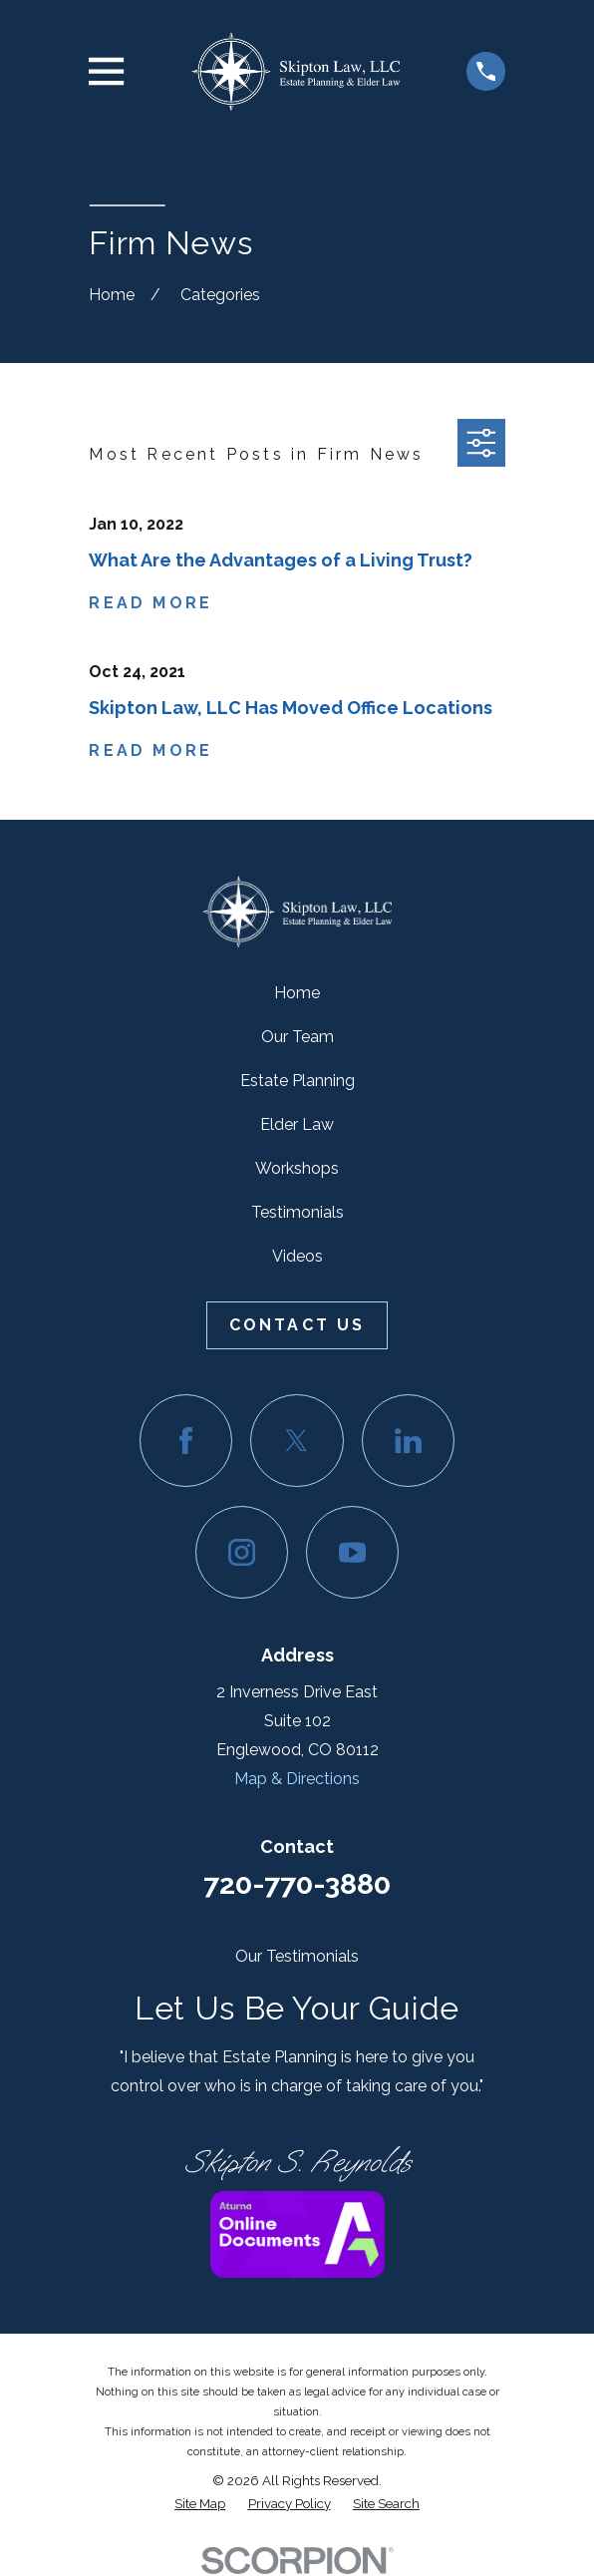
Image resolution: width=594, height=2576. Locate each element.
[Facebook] (186, 1440)
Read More (150, 603)
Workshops (297, 1168)
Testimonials (297, 1212)
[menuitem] (199, 2503)
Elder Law (297, 1124)
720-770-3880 (297, 1884)
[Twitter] (296, 1440)
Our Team (297, 1036)
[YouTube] (352, 1552)
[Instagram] (241, 1552)
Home (297, 992)
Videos (297, 1256)
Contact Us (297, 1324)
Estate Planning (297, 1080)
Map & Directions (297, 1778)
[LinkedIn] (408, 1440)
